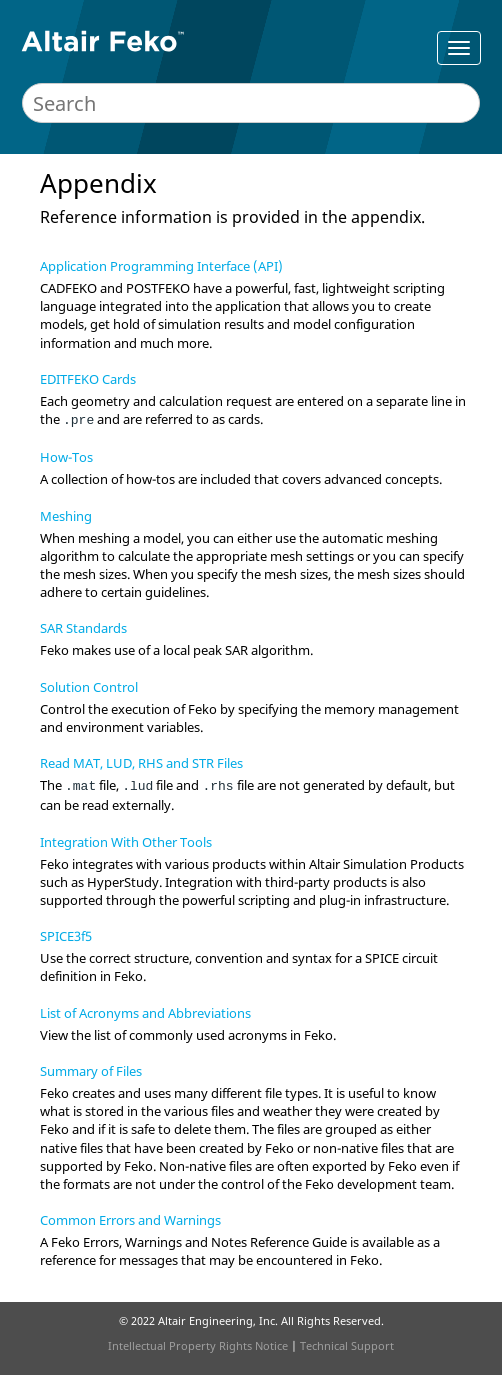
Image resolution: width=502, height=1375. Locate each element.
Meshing (66, 516)
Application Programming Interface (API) (161, 266)
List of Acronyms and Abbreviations (145, 1013)
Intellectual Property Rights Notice (198, 1345)
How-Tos (66, 457)
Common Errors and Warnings (130, 1220)
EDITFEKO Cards (88, 379)
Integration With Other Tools (126, 842)
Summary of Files (91, 1071)
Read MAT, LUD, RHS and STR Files (141, 763)
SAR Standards (83, 628)
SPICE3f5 (66, 936)
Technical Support (347, 1345)
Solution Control (89, 687)
